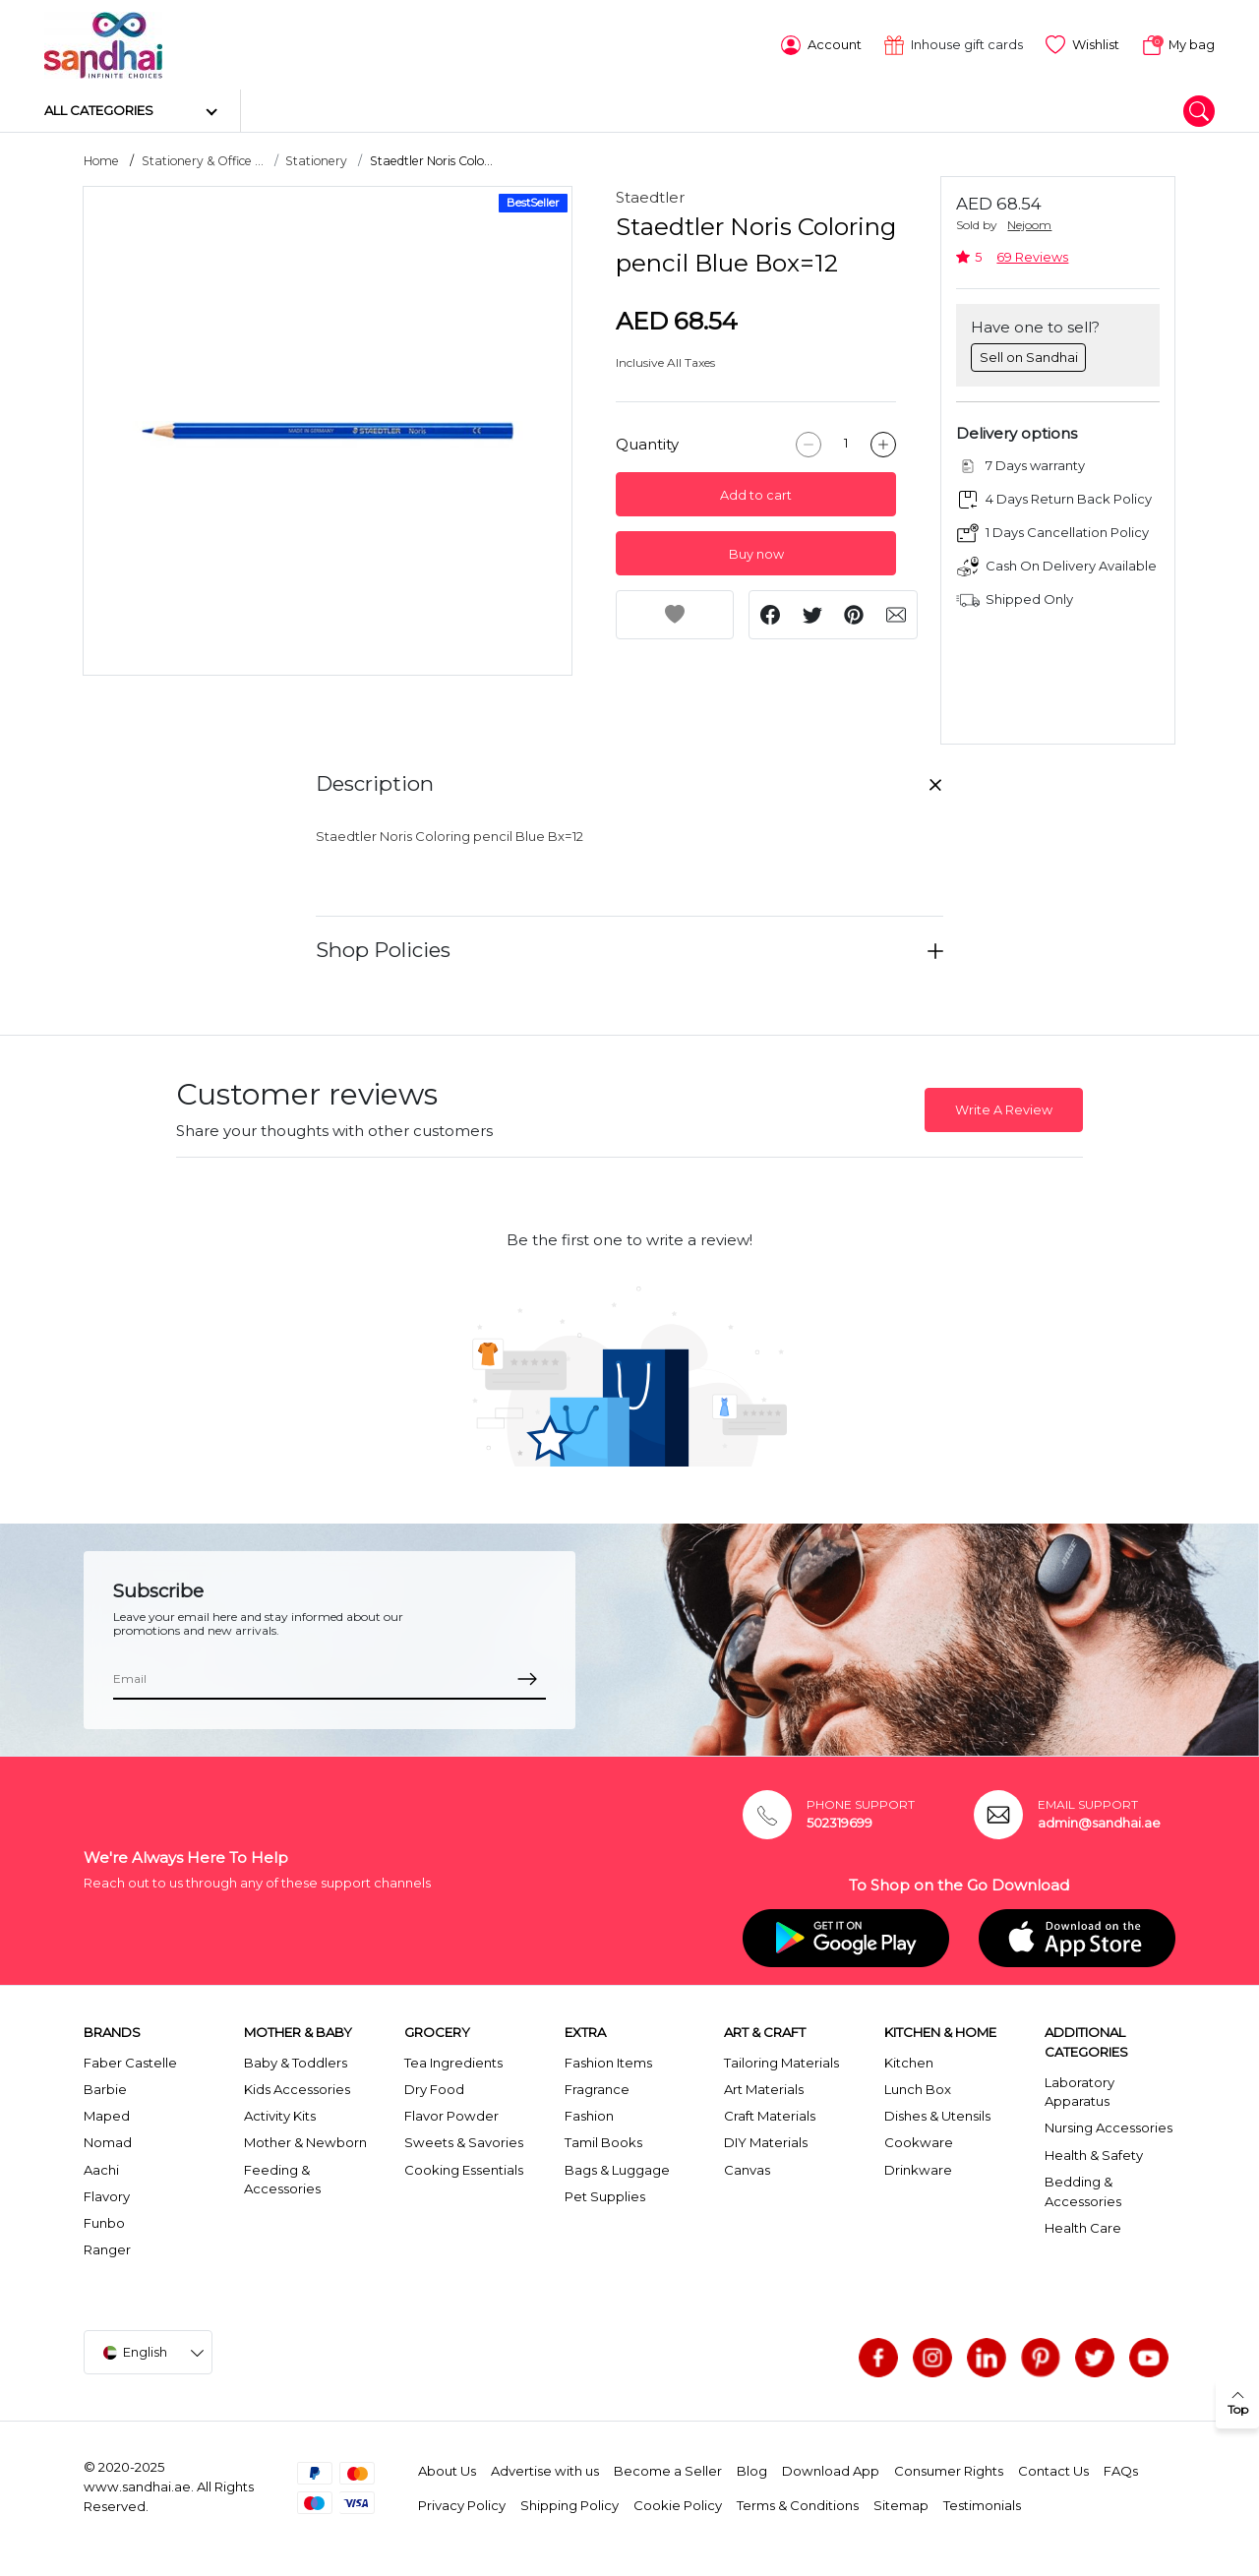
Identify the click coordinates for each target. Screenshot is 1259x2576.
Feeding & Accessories (282, 2176)
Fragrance (597, 2087)
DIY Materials (766, 2140)
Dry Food (434, 2087)
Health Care (1083, 2225)
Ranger (107, 2247)
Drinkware (918, 2167)
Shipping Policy (569, 2502)
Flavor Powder (451, 2114)
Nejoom (1029, 222)
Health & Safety (1094, 2152)
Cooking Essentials (463, 2167)
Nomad (108, 2140)
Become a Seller (668, 2469)
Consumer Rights (948, 2469)
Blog (752, 2469)
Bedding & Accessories (1083, 2189)
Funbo (104, 2221)
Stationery (316, 158)
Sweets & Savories (463, 2140)
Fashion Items (608, 2060)
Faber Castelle (130, 2060)
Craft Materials (769, 2114)
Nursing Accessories (1108, 2125)
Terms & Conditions (798, 2502)
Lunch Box (917, 2087)
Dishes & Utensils (937, 2114)
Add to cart (756, 492)
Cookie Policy (677, 2502)
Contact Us (1053, 2469)
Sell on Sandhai (1029, 354)
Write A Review (1003, 1108)
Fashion (589, 2114)
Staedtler (650, 195)
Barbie (105, 2087)
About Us (447, 2469)
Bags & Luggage (617, 2167)
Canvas (747, 2167)
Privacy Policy (462, 2502)
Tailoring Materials (781, 2060)
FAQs (1121, 2469)
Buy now (756, 551)
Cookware (918, 2140)
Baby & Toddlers (295, 2060)
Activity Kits (280, 2114)
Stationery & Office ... (203, 158)
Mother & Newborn (305, 2140)
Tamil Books (603, 2140)
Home (101, 158)
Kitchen (908, 2060)
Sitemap (901, 2502)
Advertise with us (545, 2469)
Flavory (107, 2194)
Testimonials (982, 2502)
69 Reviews (1032, 255)
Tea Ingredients (453, 2060)
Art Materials (764, 2087)
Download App (830, 2469)
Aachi (101, 2167)
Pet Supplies (605, 2194)
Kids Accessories (297, 2087)
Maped (107, 2114)
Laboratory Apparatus (1079, 2089)
